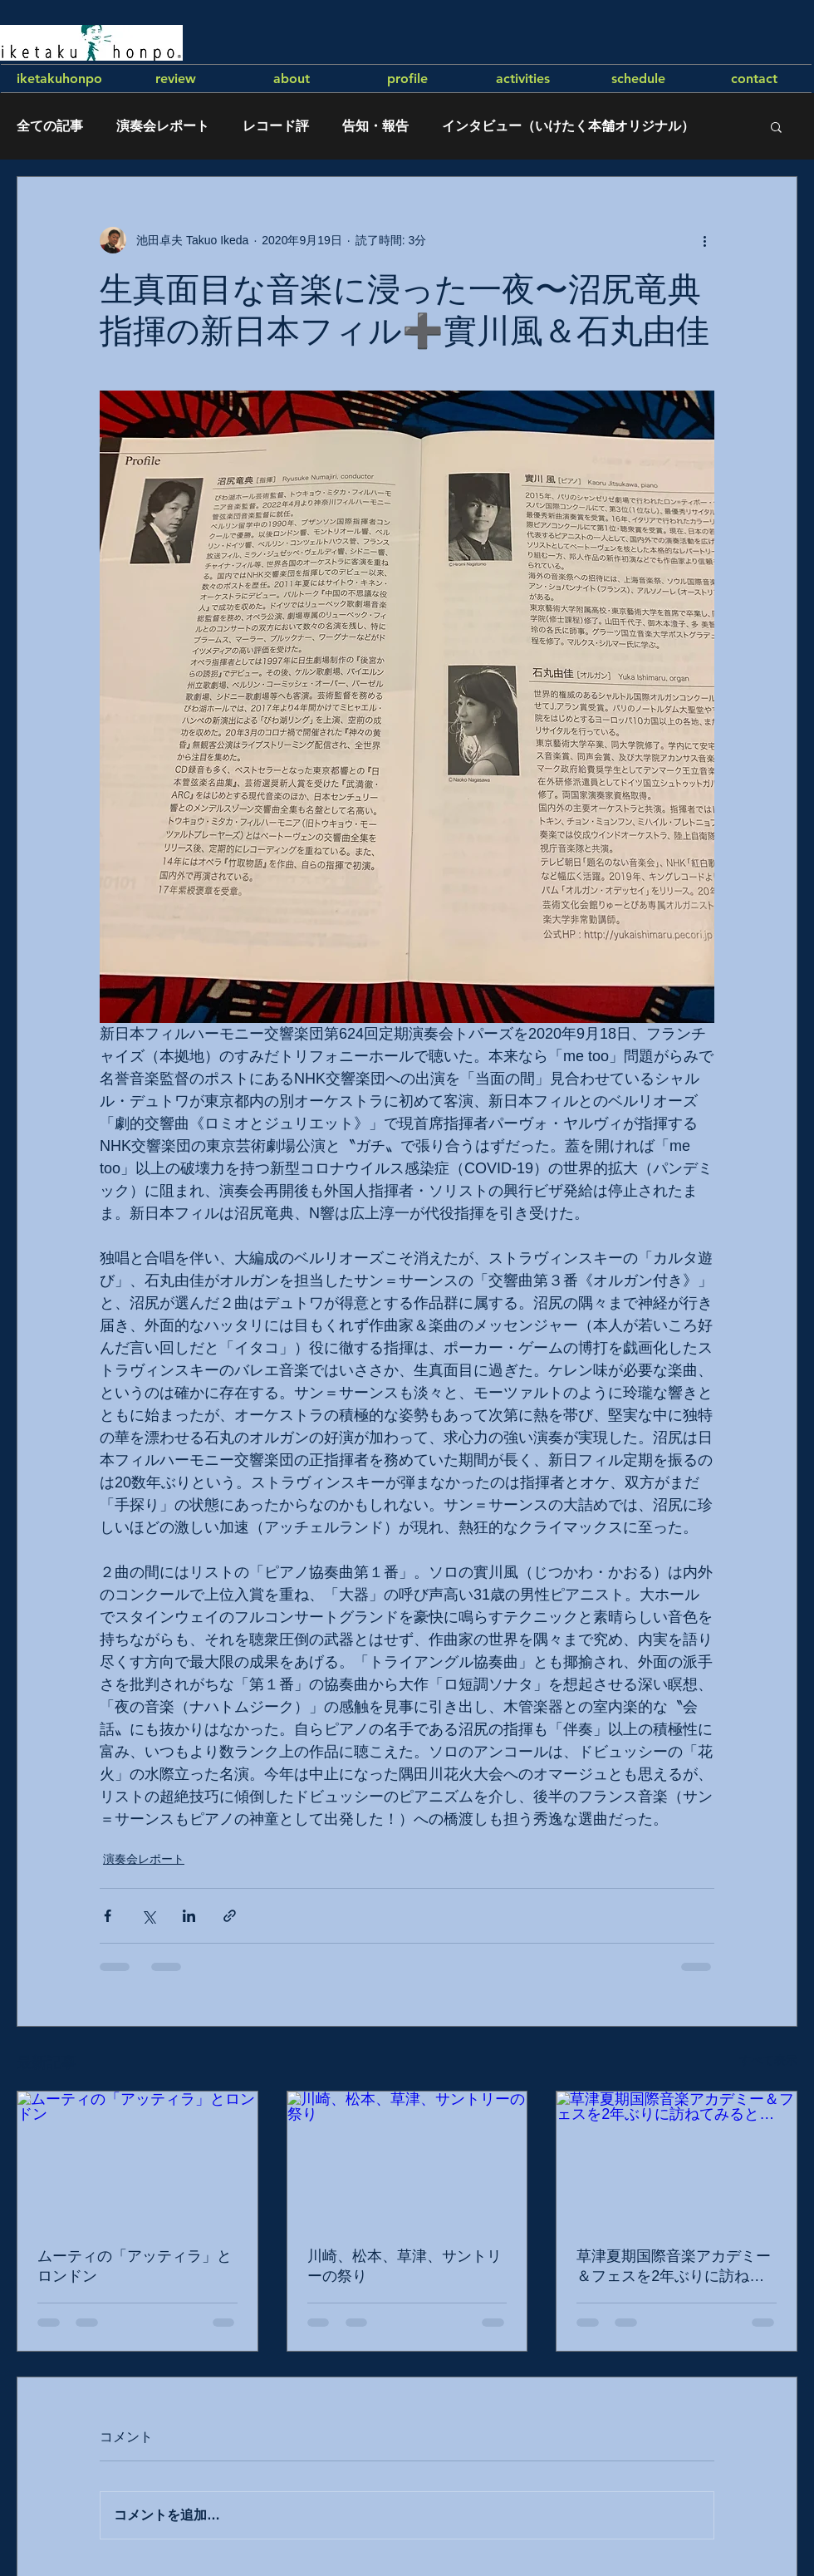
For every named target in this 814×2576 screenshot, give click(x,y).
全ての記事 (50, 126)
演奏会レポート (162, 126)
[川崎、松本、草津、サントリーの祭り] (407, 2159)
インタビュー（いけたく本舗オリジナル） (568, 126)
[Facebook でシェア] (107, 1916)
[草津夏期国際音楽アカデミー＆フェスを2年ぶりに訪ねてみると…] (677, 2159)
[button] (776, 126)
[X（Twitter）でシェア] (148, 1916)
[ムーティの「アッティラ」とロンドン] (137, 2159)
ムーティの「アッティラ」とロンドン (134, 2266)
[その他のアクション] (704, 240)
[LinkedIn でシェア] (189, 1916)
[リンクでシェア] (230, 1916)
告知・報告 (375, 126)
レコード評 (276, 126)
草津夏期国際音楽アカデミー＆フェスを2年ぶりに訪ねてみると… (673, 2267)
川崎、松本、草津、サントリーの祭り (404, 2266)
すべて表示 (768, 2060)
